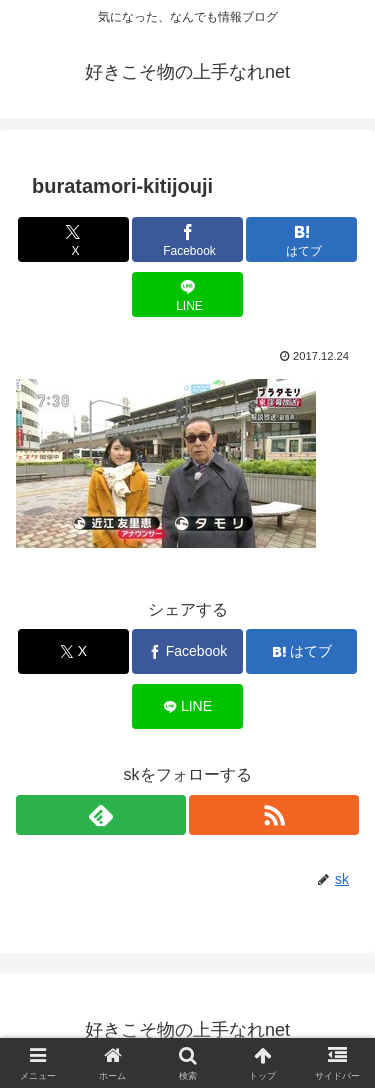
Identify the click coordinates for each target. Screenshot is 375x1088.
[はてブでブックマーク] (301, 239)
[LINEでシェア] (187, 294)
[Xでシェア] (73, 239)
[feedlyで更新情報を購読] (101, 815)
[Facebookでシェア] (187, 239)
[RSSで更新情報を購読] (274, 815)
